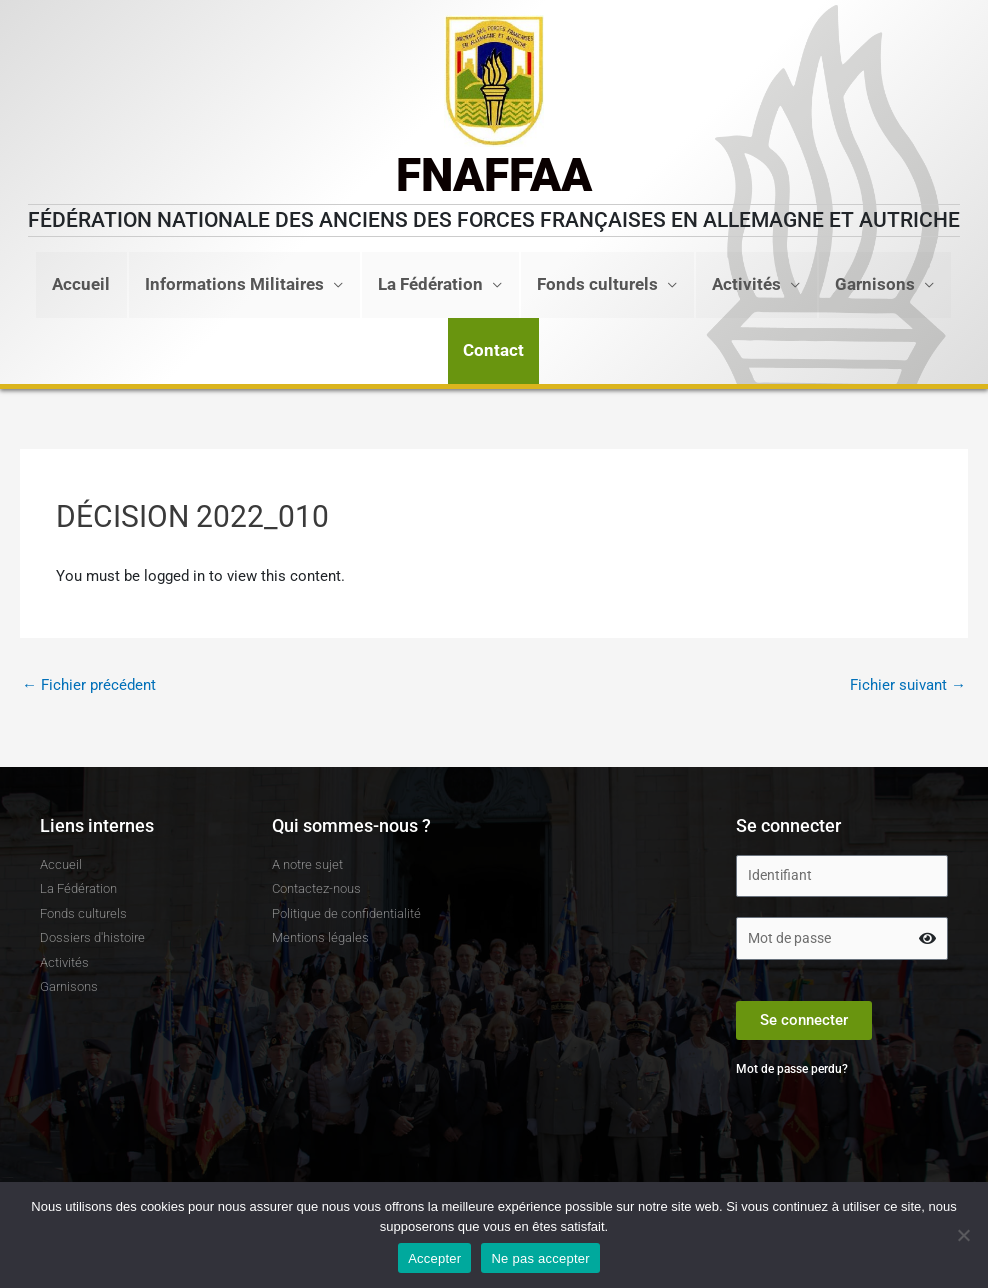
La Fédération (430, 284)
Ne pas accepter (540, 1258)
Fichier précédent (89, 685)
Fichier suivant (908, 685)
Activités (746, 284)
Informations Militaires (234, 284)
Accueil (81, 284)
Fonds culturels (597, 284)
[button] (493, 351)
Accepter (434, 1258)
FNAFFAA (494, 175)
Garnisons (875, 284)
